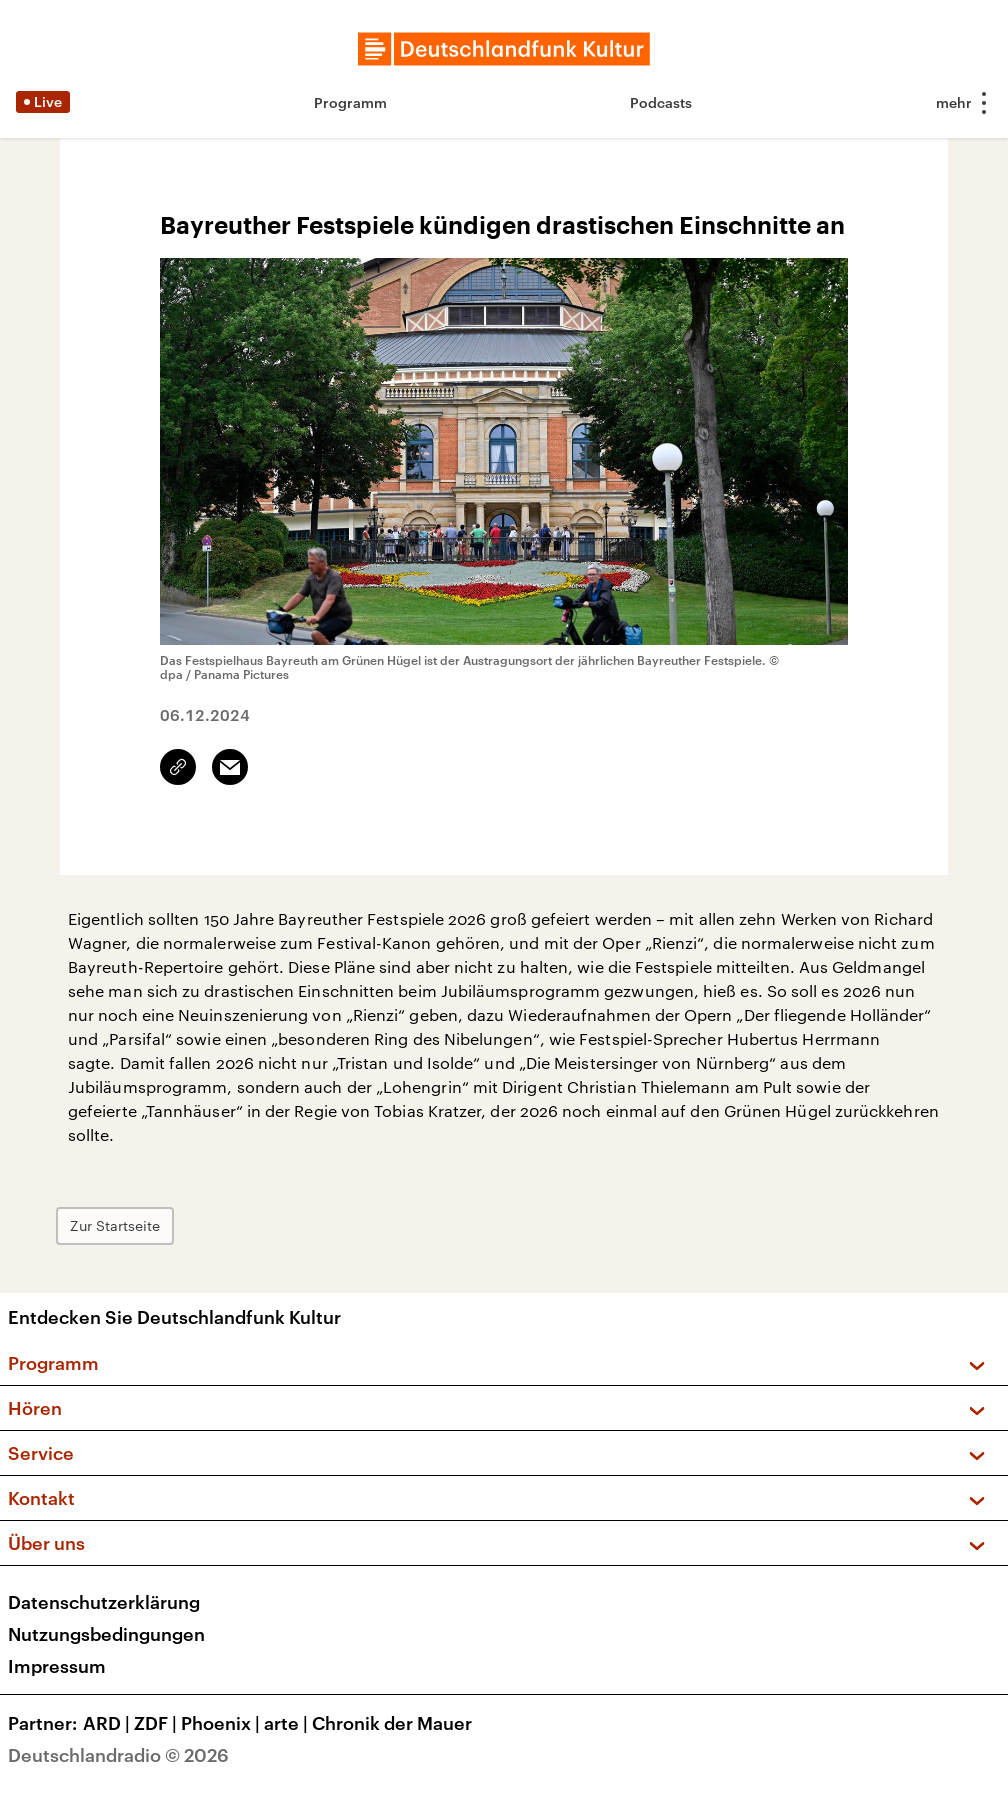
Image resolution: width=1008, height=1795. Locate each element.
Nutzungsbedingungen (106, 1634)
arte (288, 1723)
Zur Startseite (115, 1225)
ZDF (157, 1723)
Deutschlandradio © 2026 (118, 1755)
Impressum (57, 1666)
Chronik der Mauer (392, 1723)
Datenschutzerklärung (104, 1602)
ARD (108, 1723)
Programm (350, 102)
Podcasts (661, 102)
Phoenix (222, 1723)
